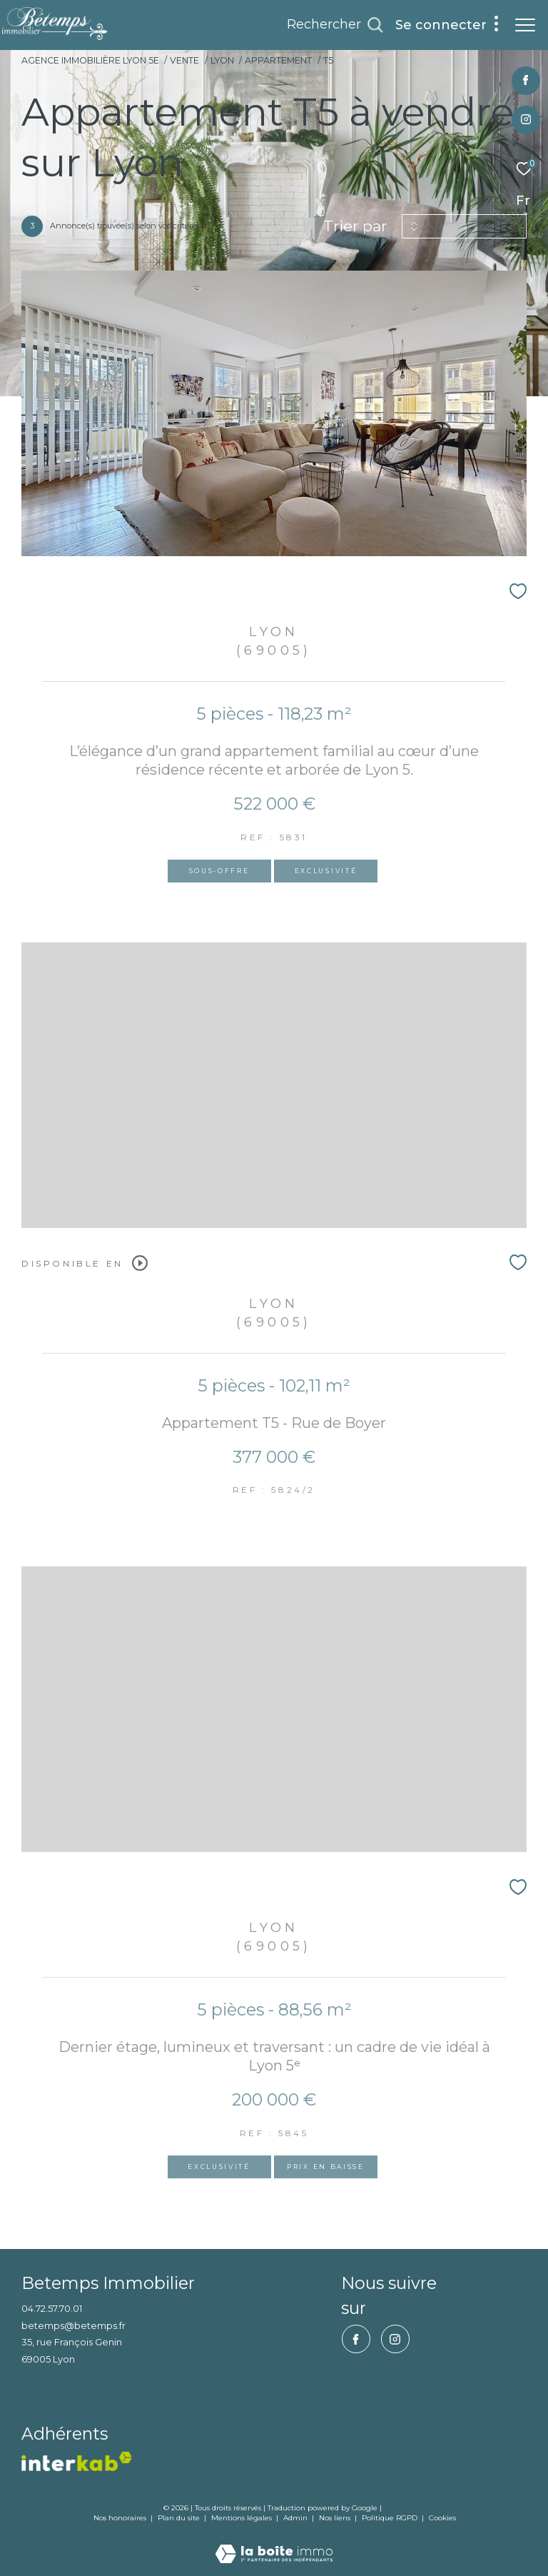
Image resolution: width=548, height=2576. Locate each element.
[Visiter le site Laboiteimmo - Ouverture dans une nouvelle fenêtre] (274, 2544)
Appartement (278, 60)
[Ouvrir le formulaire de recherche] (335, 25)
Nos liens (335, 2517)
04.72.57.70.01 (51, 2308)
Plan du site (180, 2517)
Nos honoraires (119, 2517)
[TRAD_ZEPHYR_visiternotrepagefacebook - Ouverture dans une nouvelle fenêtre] (525, 81)
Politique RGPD (389, 2517)
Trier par (355, 226)
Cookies (442, 2518)
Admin (296, 2517)
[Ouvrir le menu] (525, 25)
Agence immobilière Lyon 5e (90, 60)
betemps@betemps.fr (73, 2325)
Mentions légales (242, 2517)
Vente (184, 60)
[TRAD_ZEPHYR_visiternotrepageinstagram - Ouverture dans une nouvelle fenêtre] (526, 120)
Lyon (222, 60)
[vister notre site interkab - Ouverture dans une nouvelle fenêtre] (76, 2461)
